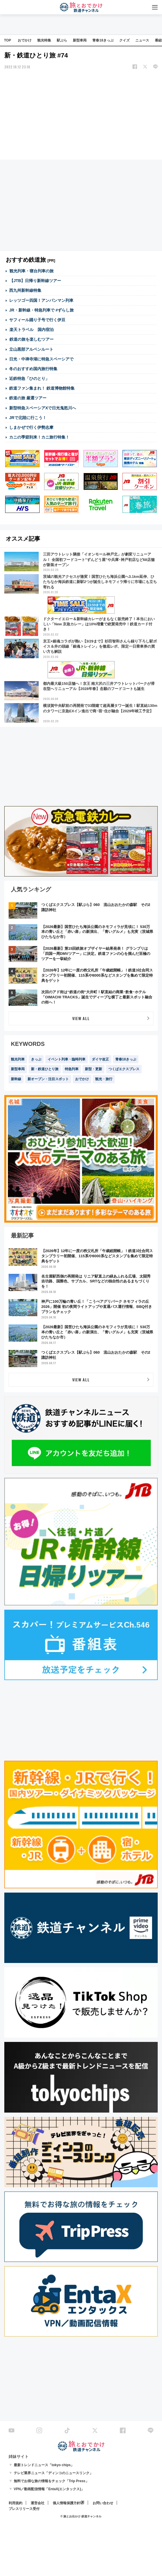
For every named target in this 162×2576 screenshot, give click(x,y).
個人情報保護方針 (66, 2503)
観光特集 (44, 40)
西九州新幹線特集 (25, 290)
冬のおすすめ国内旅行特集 (33, 368)
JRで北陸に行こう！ (27, 417)
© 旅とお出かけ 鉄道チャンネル (81, 2516)
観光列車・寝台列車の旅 (31, 271)
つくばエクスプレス (123, 1069)
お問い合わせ (103, 2503)
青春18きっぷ (102, 40)
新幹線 (16, 1079)
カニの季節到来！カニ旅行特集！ (39, 437)
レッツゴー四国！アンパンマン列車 (41, 300)
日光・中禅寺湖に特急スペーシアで (41, 359)
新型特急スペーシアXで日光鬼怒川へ (42, 408)
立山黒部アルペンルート (31, 349)
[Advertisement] (81, 115)
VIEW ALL (81, 1018)
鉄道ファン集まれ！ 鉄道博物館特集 (42, 388)
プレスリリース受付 (24, 2509)
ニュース (142, 40)
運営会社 (37, 2503)
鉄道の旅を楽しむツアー (31, 339)
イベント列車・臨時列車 (66, 1059)
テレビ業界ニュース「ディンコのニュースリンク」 (53, 2473)
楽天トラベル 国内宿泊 (31, 329)
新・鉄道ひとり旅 (44, 1069)
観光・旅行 (103, 1079)
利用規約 (15, 2503)
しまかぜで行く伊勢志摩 (31, 427)
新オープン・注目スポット (48, 1079)
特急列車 (72, 1069)
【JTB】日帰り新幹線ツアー (35, 280)
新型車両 (80, 40)
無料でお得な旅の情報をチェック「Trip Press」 (51, 2481)
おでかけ (25, 40)
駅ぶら (62, 40)
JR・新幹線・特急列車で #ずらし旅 (41, 310)
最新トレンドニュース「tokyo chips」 (44, 2465)
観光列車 (18, 1059)
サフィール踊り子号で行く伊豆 (37, 320)
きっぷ (36, 1059)
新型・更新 (93, 1069)
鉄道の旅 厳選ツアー (27, 398)
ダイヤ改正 (100, 1059)
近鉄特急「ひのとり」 (29, 378)
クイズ (124, 40)
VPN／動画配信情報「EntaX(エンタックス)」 (49, 2489)
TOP (7, 40)
